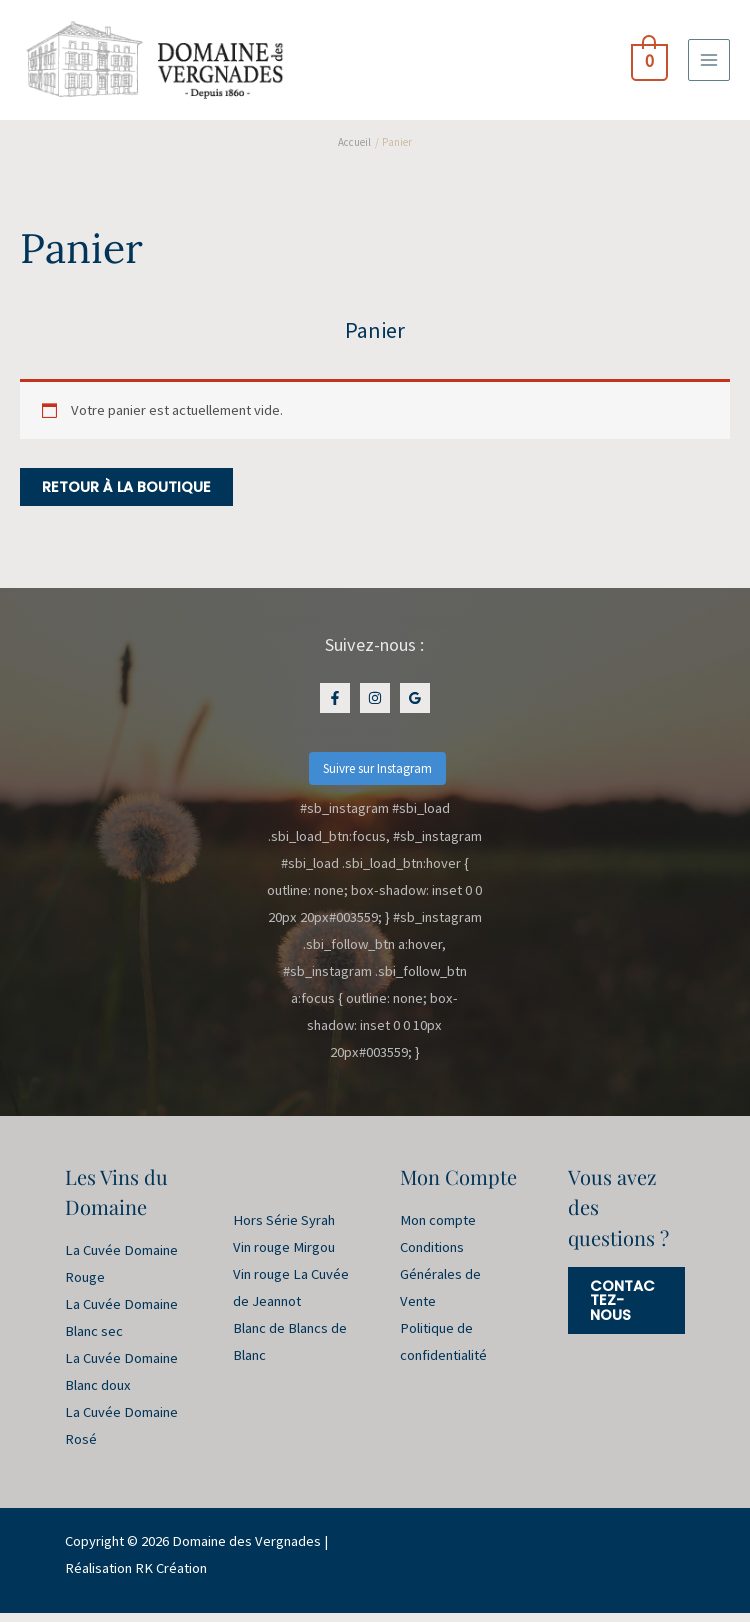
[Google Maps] (415, 707)
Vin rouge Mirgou (284, 1256)
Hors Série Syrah (284, 1229)
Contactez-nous (622, 1309)
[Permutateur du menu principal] (709, 64)
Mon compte (438, 1229)
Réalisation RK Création (136, 1578)
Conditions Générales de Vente (440, 1283)
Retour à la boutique (126, 496)
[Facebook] (335, 707)
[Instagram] (375, 707)
